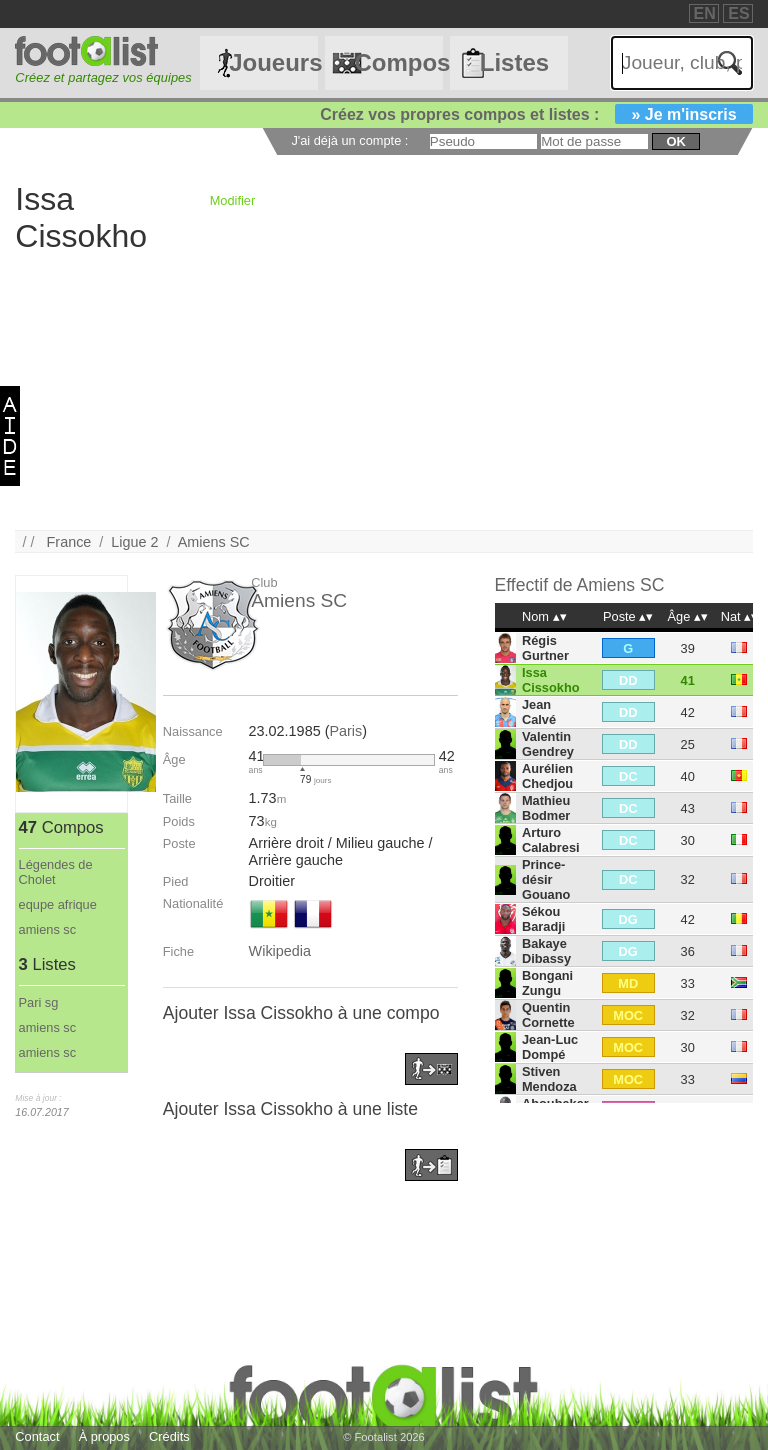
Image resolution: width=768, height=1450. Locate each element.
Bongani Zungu (547, 983)
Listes (514, 62)
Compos (398, 62)
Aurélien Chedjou (547, 776)
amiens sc (48, 929)
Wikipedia (280, 951)
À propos (104, 1436)
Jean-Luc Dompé (550, 1047)
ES (738, 13)
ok (675, 141)
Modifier (233, 200)
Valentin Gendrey (548, 744)
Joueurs (273, 62)
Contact (37, 1436)
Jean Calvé (539, 712)
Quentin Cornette (548, 1015)
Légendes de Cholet (56, 872)
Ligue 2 (134, 542)
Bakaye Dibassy (546, 951)
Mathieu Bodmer (546, 808)
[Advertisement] (383, 390)
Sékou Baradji (543, 919)
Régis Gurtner (545, 648)
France (69, 542)
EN (705, 13)
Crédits (169, 1436)
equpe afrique (58, 904)
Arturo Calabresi (551, 840)
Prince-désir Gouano (546, 879)
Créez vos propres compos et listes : (536, 114)
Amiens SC (214, 542)
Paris (345, 731)
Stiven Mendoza (549, 1079)
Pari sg (39, 1002)
